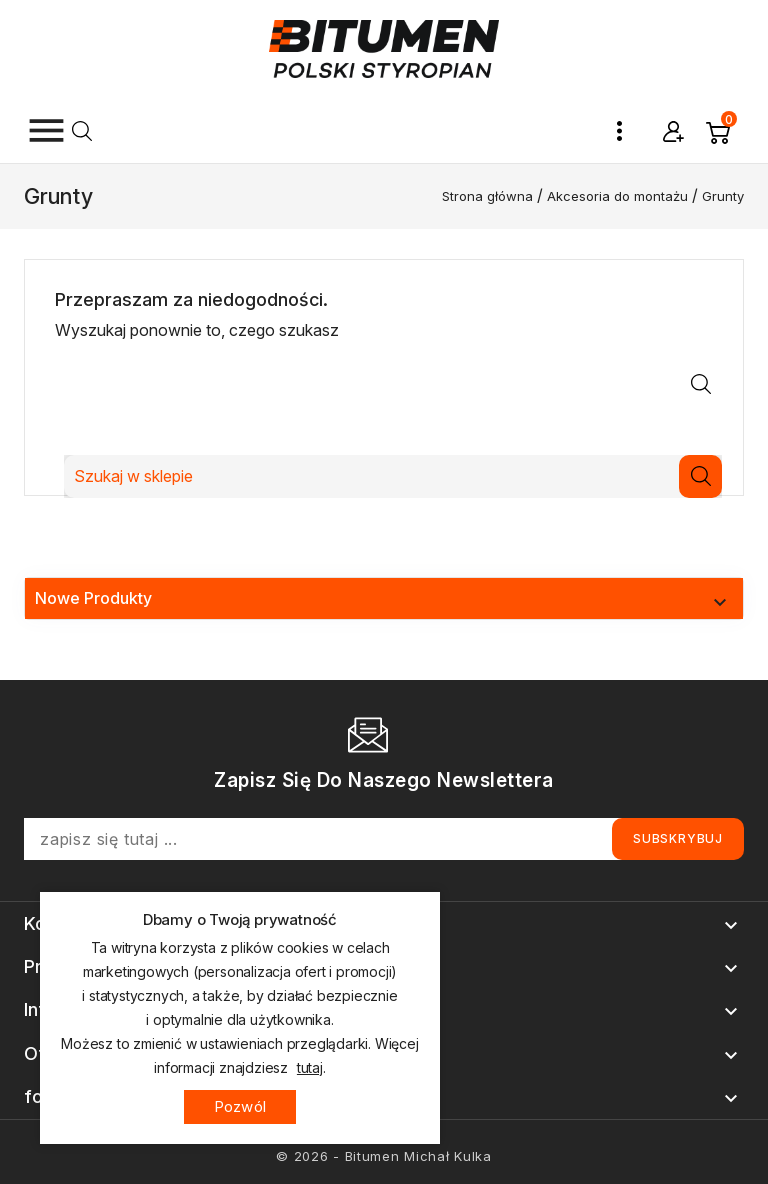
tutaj (310, 1067)
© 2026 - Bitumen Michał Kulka (383, 1156)
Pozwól (240, 1106)
